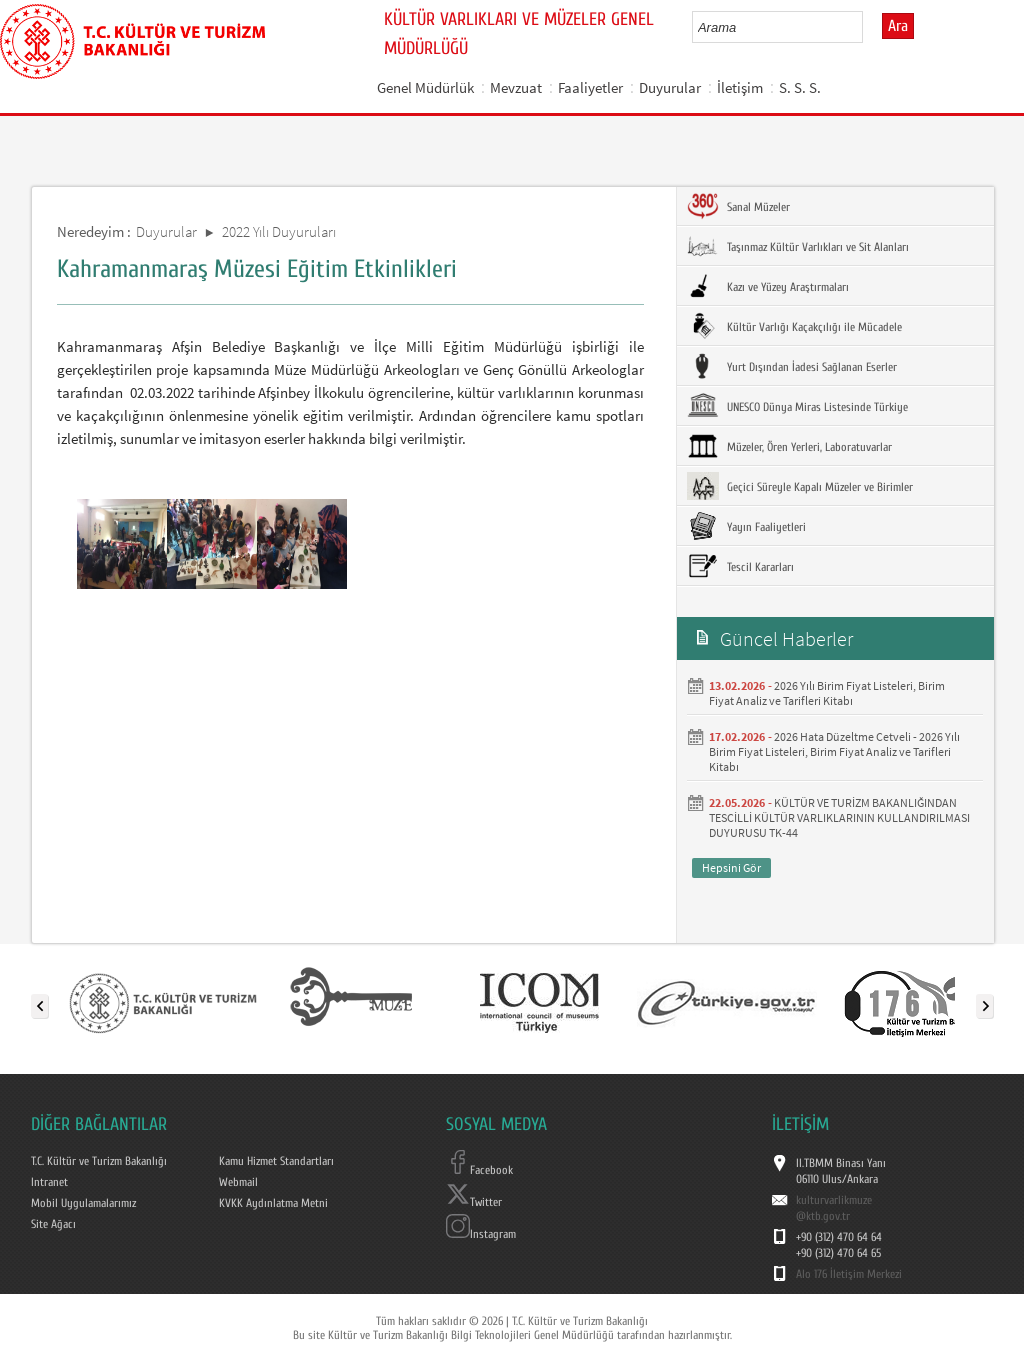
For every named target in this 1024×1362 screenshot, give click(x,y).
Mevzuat (516, 87)
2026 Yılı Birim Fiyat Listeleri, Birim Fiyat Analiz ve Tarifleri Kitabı (827, 693)
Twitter (474, 1202)
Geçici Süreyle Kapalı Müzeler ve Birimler (800, 486)
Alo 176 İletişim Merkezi (849, 1274)
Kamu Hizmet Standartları (276, 1161)
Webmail (238, 1182)
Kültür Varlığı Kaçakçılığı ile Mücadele (794, 326)
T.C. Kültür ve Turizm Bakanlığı (99, 1161)
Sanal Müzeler (738, 206)
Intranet (49, 1182)
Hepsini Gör (731, 867)
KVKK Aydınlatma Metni (273, 1203)
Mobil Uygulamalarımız (83, 1203)
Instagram (481, 1234)
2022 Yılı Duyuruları (279, 231)
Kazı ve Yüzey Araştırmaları (768, 286)
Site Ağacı (53, 1224)
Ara (898, 26)
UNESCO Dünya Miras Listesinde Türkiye (797, 406)
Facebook (479, 1170)
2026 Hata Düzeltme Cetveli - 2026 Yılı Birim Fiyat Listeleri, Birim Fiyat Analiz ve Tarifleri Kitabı (834, 751)
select (868, 27)
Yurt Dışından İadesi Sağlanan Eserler (792, 366)
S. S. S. (800, 87)
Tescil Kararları (740, 566)
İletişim (740, 87)
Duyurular (670, 87)
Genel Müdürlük (425, 87)
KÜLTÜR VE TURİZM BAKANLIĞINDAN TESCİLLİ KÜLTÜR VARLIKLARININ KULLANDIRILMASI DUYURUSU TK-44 (839, 817)
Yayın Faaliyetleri (746, 526)
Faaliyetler (590, 87)
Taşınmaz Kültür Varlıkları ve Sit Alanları (798, 246)
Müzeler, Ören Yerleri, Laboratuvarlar (789, 446)
